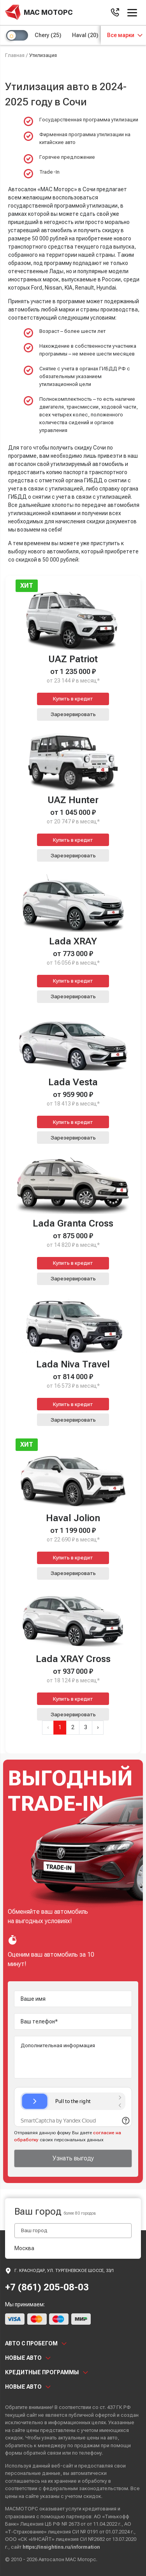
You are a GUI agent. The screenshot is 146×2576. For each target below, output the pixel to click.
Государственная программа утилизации (88, 120)
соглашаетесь (22, 2481)
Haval (85, 35)
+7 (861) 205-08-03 (47, 2287)
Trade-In (49, 172)
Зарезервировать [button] (73, 714)
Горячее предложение (67, 157)
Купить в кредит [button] (73, 699)
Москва (24, 2248)
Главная (15, 55)
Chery (48, 35)
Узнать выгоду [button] (73, 2158)
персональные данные (32, 2473)
